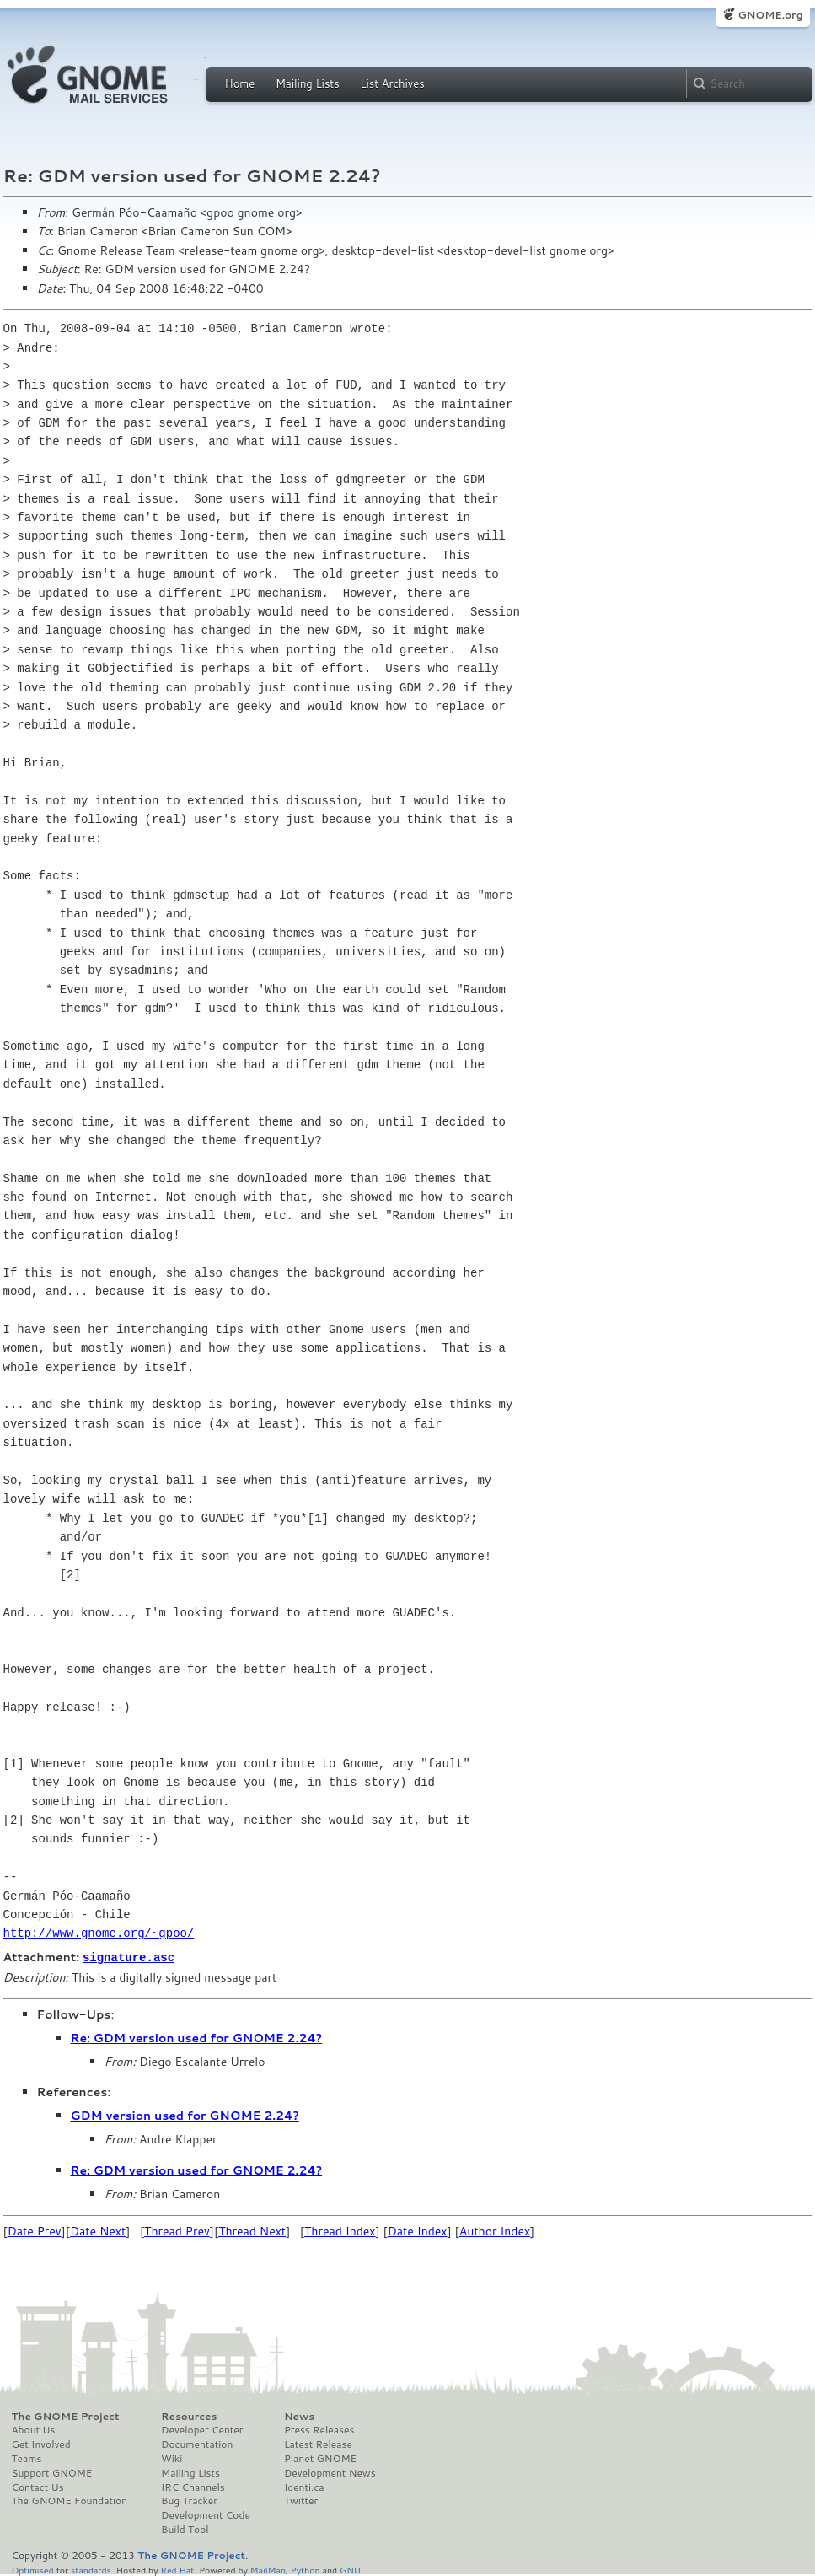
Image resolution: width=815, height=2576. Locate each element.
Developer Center (202, 2429)
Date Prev (35, 2230)
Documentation (197, 2443)
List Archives (392, 83)
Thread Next (252, 2230)
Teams (27, 2458)
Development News (330, 2472)
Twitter (301, 2500)
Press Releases (319, 2429)
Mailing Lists (308, 83)
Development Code (205, 2514)
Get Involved (41, 2443)
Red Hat (177, 2569)
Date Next (98, 2230)
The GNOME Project (66, 2416)
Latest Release (318, 2443)
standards (91, 2569)
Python (305, 2569)
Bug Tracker (189, 2500)
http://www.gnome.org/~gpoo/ (99, 1933)
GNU (350, 2569)
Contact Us (38, 2486)
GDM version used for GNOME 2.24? (185, 2114)
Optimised (33, 2569)
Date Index (418, 2230)
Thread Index (340, 2230)
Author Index (494, 2230)
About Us (34, 2429)
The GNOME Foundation (70, 2500)
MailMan (268, 2569)
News (299, 2416)
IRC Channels (193, 2486)
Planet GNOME (320, 2458)
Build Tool (184, 2529)
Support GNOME (52, 2472)
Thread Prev (177, 2230)
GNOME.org (769, 15)
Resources (189, 2416)
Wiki (171, 2458)
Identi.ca (304, 2486)
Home (240, 83)
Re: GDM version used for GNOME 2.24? (197, 2037)
